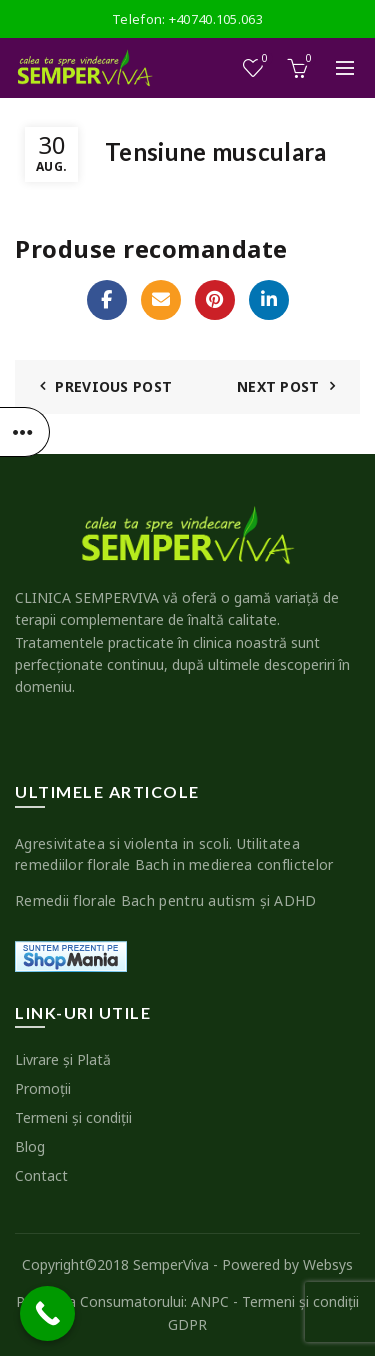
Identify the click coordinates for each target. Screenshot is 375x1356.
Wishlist (263, 59)
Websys (328, 1264)
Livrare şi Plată (63, 1059)
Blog (30, 1146)
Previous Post (113, 386)
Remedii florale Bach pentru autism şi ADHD (166, 900)
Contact (41, 1175)
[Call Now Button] (47, 1313)
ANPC (210, 1301)
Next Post (278, 386)
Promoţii (43, 1088)
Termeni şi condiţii (73, 1117)
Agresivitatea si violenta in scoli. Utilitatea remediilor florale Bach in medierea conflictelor (174, 854)
